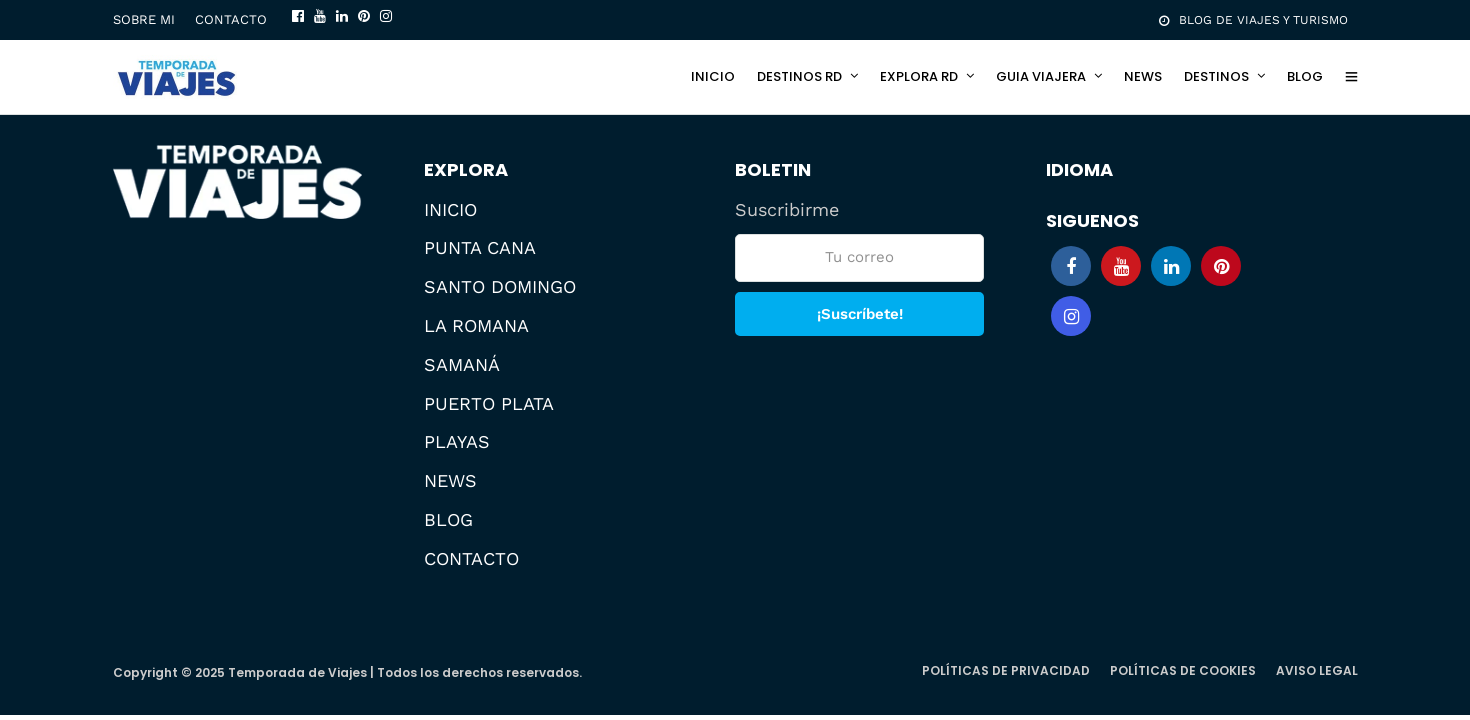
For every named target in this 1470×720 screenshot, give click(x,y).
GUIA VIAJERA (1041, 76)
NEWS (1143, 76)
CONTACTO (231, 19)
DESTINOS (1216, 76)
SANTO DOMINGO (500, 286)
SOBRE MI (144, 19)
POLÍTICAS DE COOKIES (1183, 670)
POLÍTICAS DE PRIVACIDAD (1006, 670)
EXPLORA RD (919, 76)
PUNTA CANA (480, 247)
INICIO (713, 76)
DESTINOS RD (799, 76)
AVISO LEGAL (1317, 670)
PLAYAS (457, 441)
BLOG (1305, 76)
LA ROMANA (476, 325)
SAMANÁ (462, 364)
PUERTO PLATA (489, 403)
